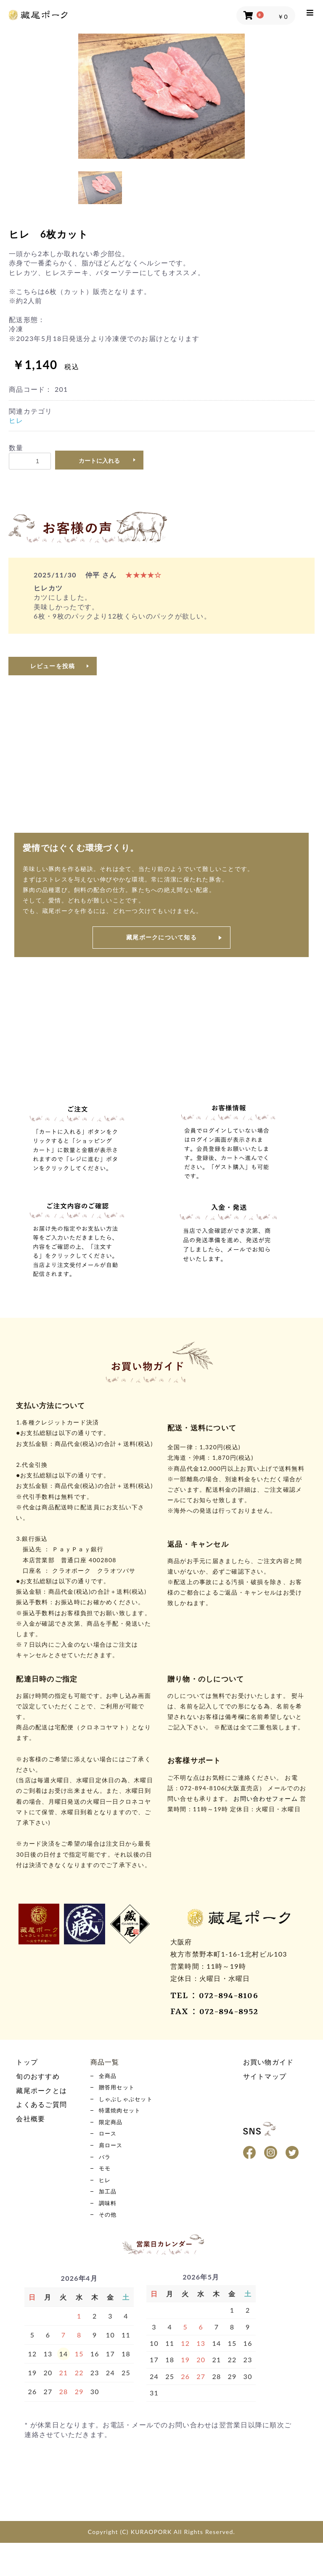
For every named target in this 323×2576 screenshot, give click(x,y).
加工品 (110, 2218)
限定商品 (113, 2133)
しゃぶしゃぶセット (131, 2105)
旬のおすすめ (38, 2076)
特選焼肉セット (124, 2119)
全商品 (110, 2077)
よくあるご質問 (41, 2104)
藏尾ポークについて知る (161, 937)
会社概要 (30, 2118)
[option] (161, 96)
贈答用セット (121, 2091)
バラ (106, 2176)
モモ (106, 2190)
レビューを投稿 (52, 665)
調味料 (110, 2232)
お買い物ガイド (268, 2062)
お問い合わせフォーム (265, 1798)
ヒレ (16, 420)
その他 (110, 2246)
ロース (110, 2147)
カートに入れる (99, 460)
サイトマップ (265, 2076)
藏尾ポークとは (41, 2090)
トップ (27, 2062)
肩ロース (113, 2161)
